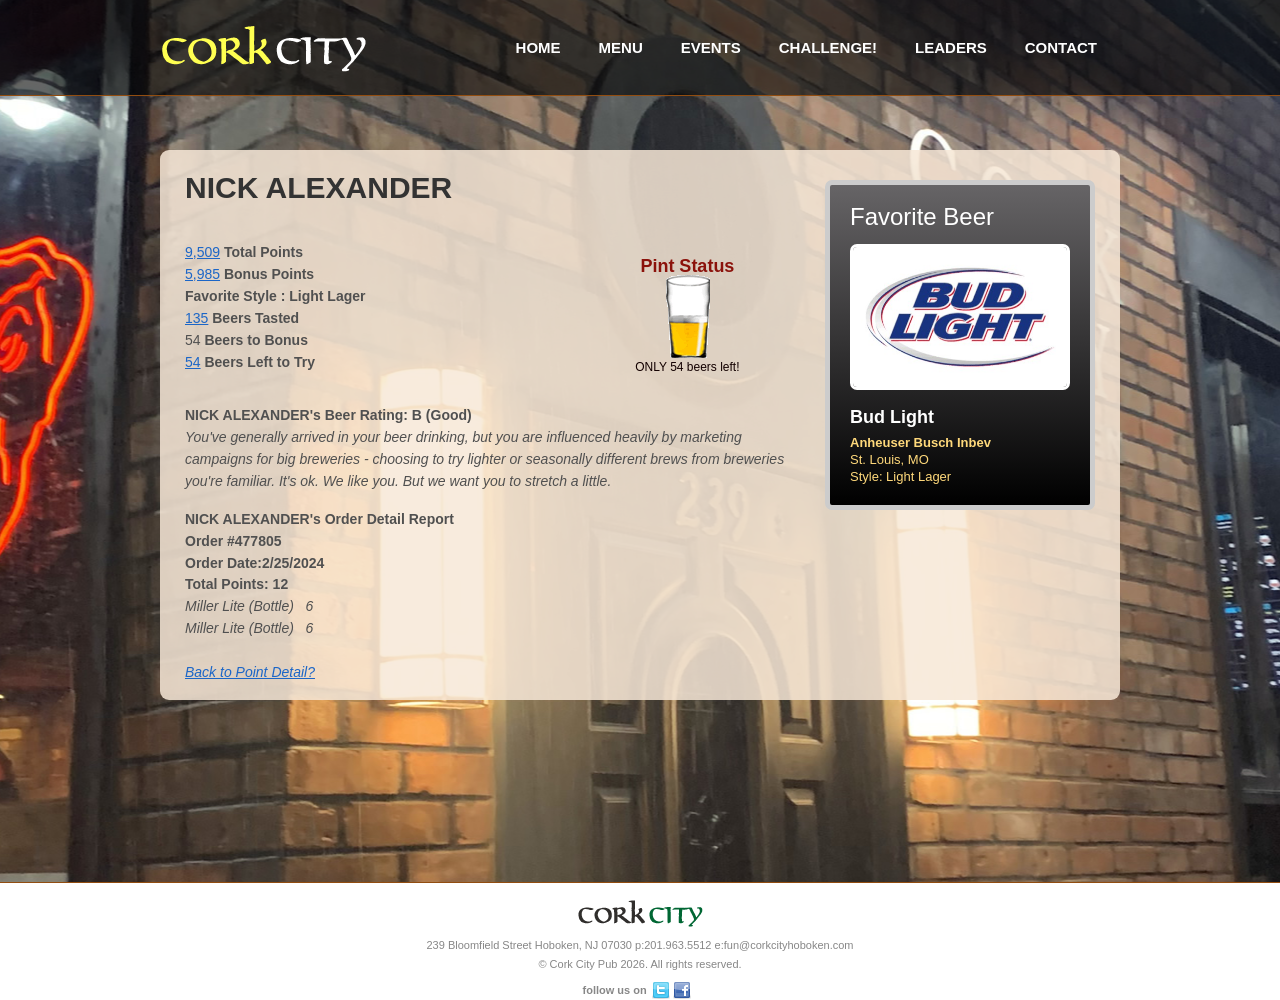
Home (538, 47)
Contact (1061, 47)
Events (711, 47)
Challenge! (828, 47)
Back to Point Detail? (250, 672)
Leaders (951, 47)
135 (196, 318)
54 (193, 362)
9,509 (202, 252)
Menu (621, 47)
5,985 (202, 274)
